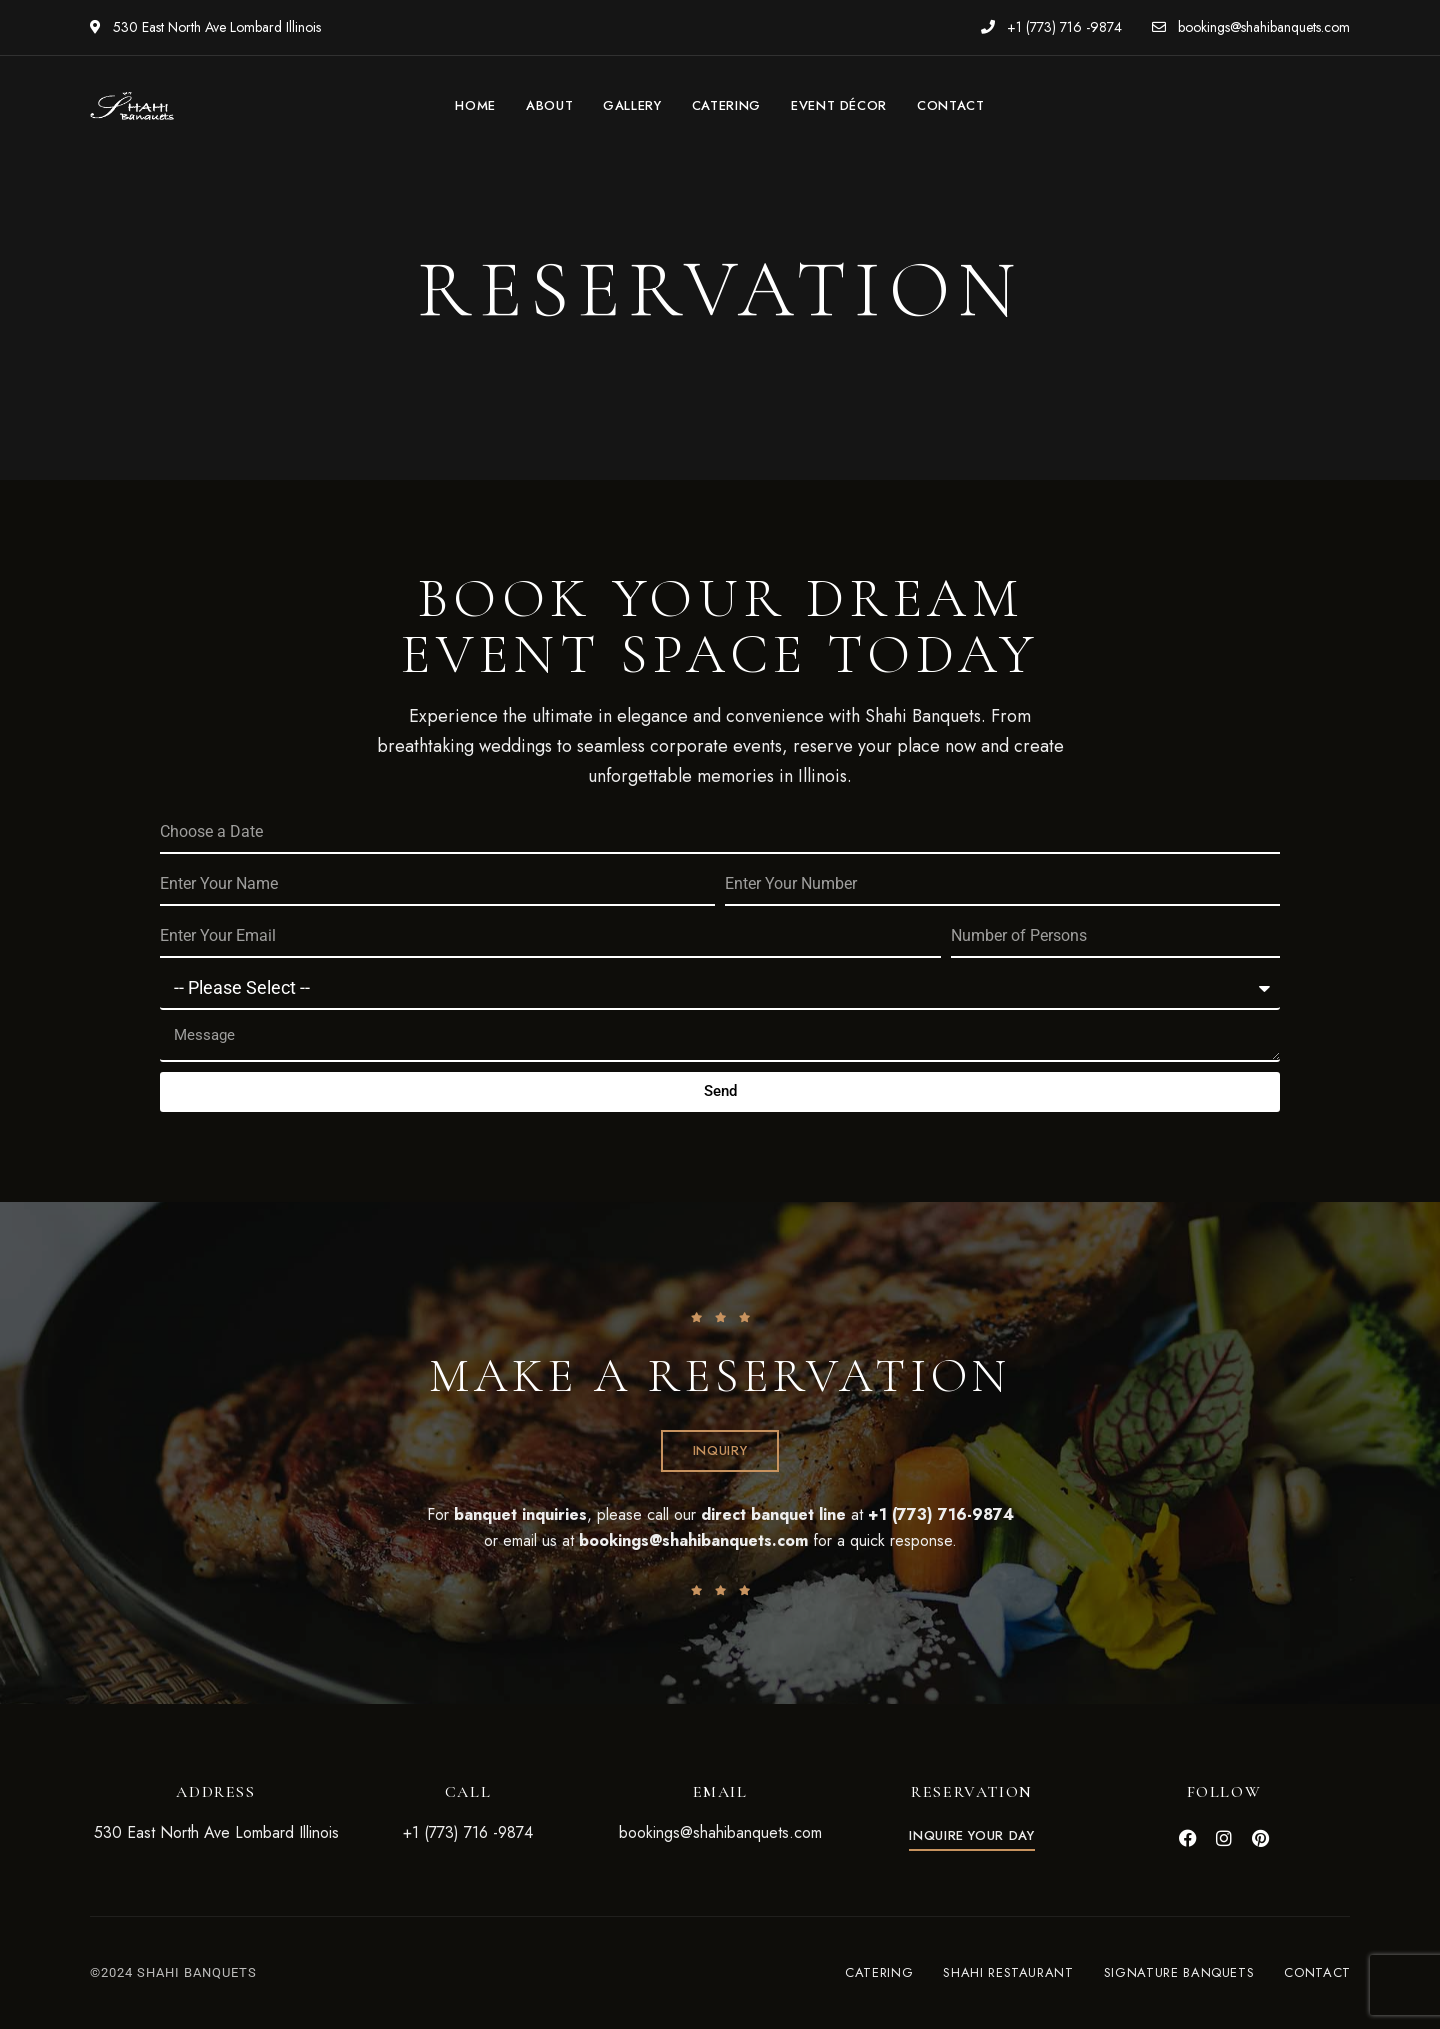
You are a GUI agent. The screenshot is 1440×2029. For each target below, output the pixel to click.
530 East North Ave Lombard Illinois (205, 27)
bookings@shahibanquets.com (1251, 27)
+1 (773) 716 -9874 (1051, 27)
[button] (720, 1451)
